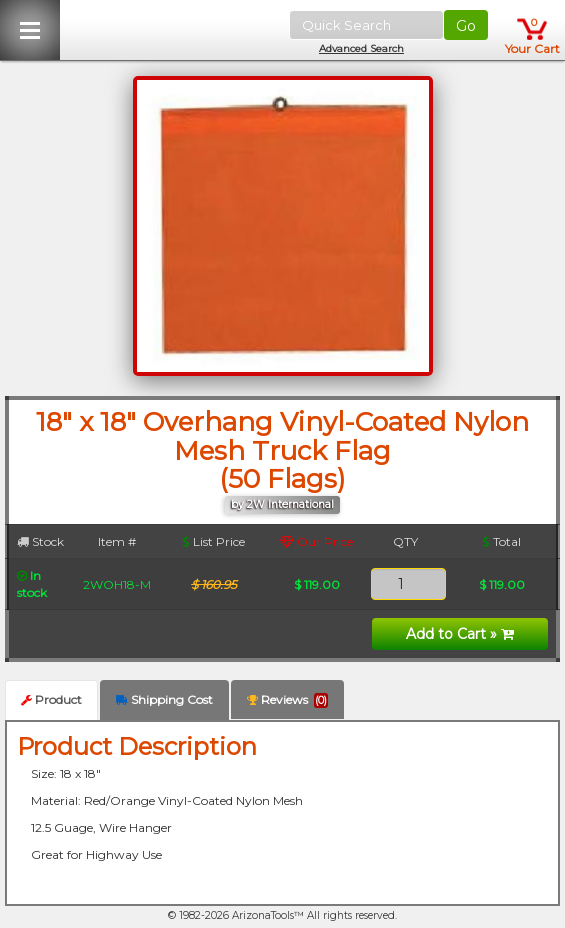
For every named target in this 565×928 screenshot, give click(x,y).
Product (51, 699)
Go (466, 26)
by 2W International (282, 504)
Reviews (287, 700)
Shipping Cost (164, 699)
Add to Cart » (460, 634)
